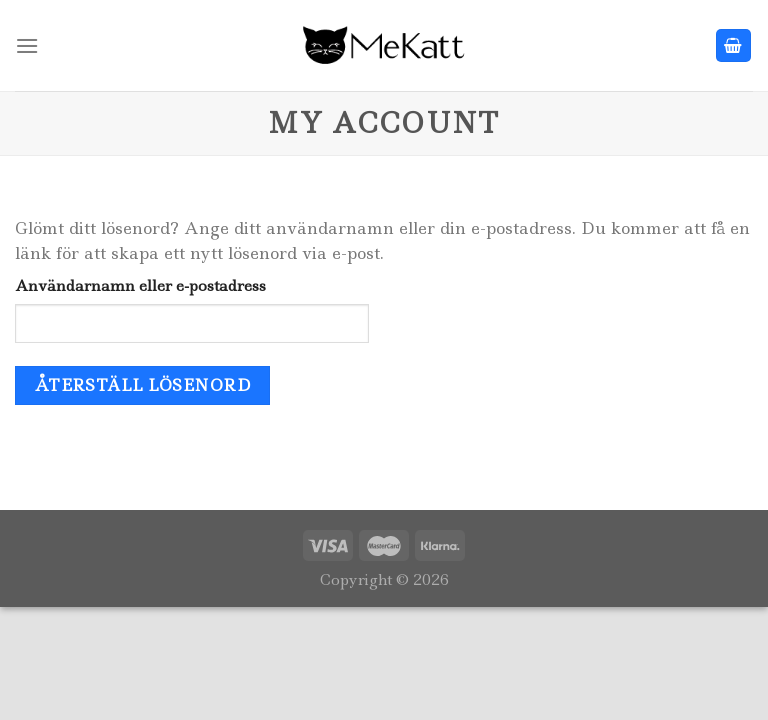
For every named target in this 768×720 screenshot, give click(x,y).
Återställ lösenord (142, 385)
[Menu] (27, 45)
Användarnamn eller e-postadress (140, 286)
